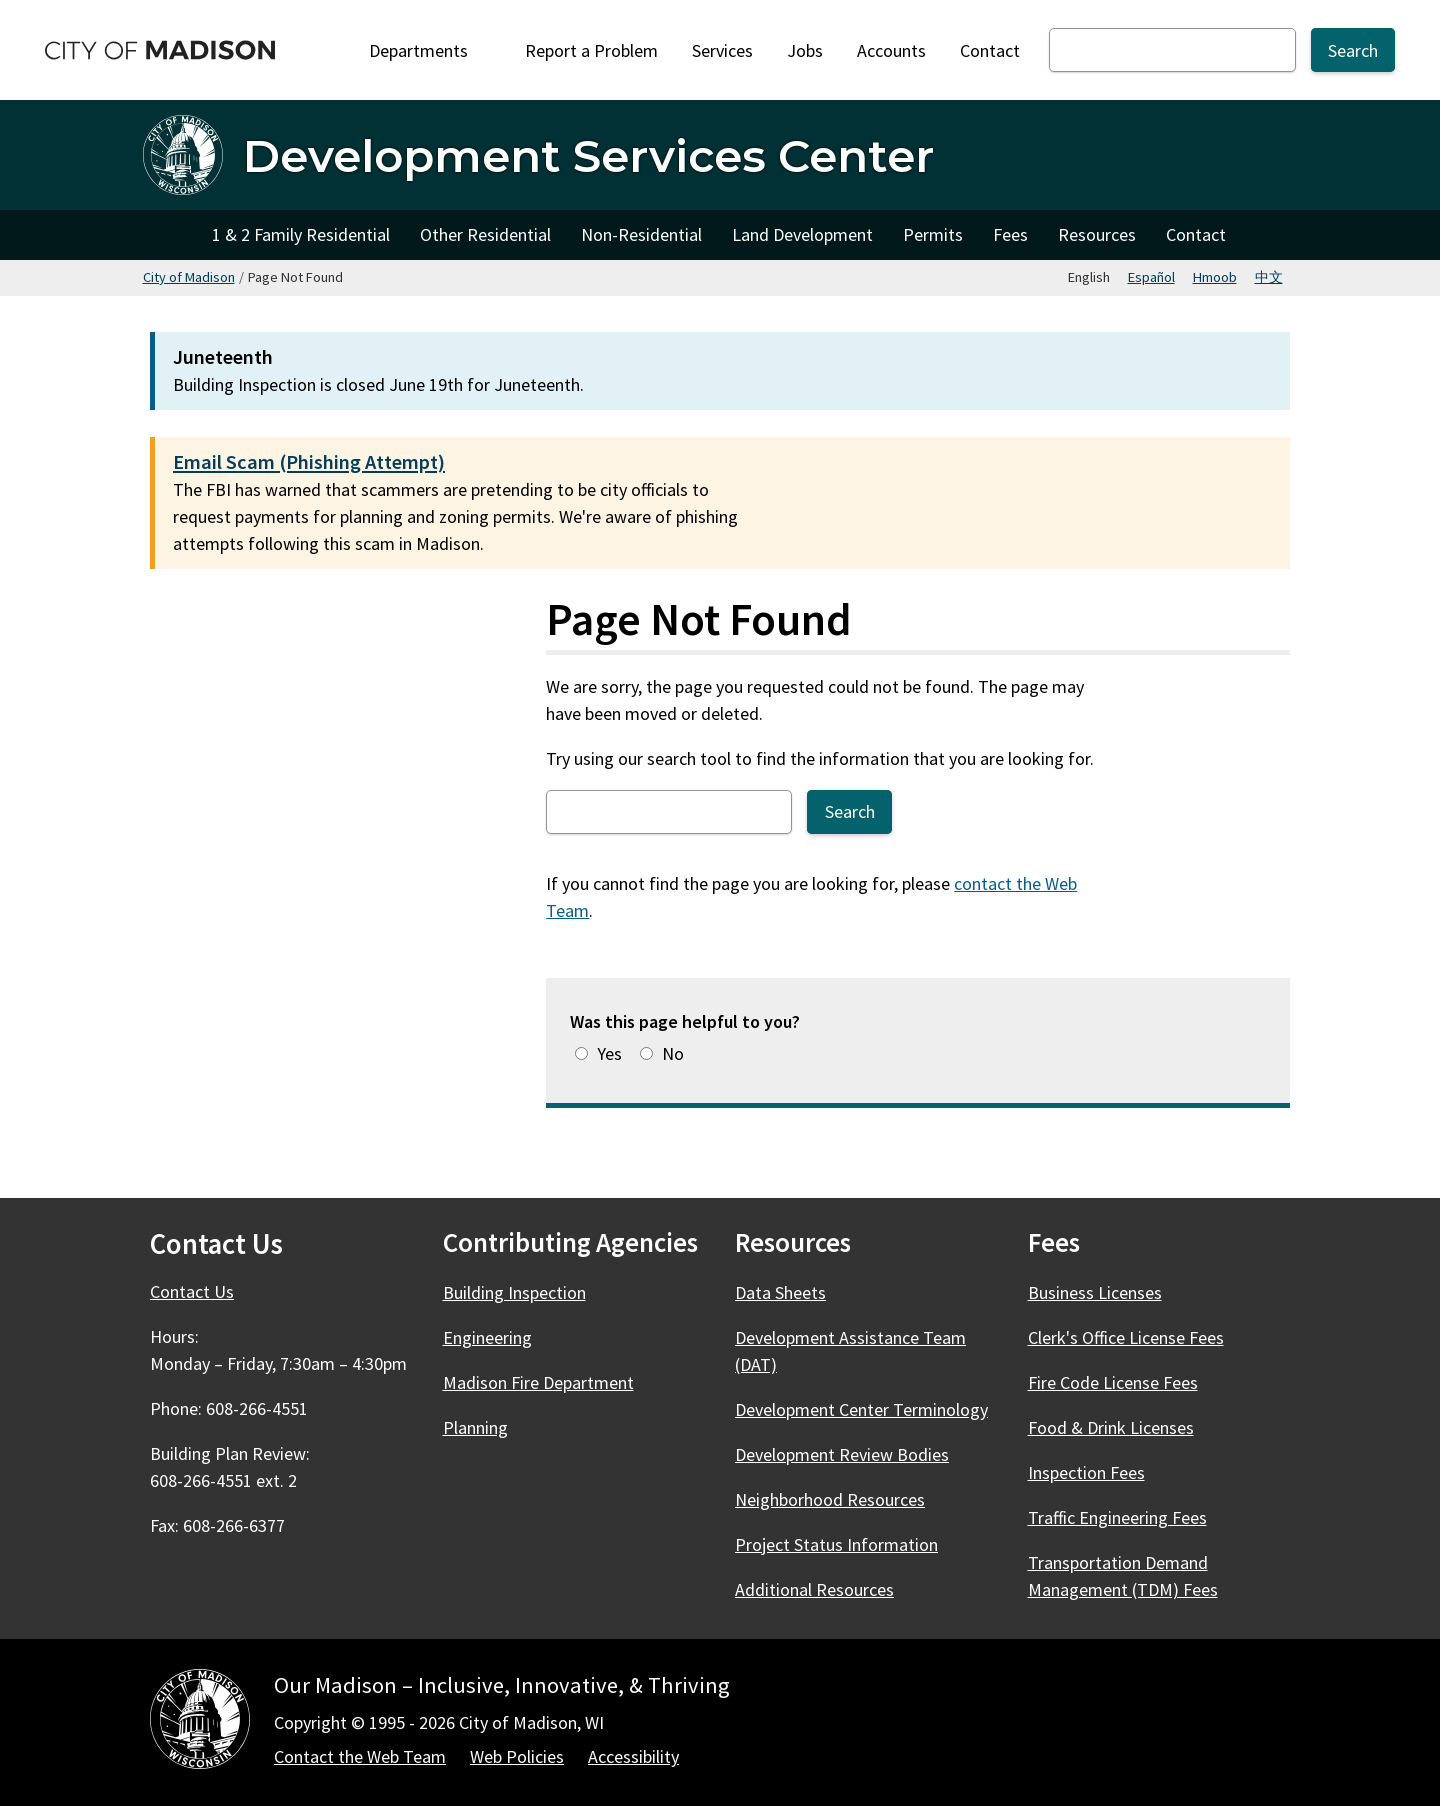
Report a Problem (591, 50)
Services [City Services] (722, 50)
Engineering (487, 1337)
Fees (1010, 234)
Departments (430, 50)
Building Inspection (514, 1292)
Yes (609, 1053)
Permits (933, 234)
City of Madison (189, 277)
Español (1151, 277)
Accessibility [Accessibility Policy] (633, 1756)
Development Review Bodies (842, 1454)
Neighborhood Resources (830, 1499)
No (673, 1053)
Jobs (805, 50)
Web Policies (517, 1756)
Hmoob (1215, 277)
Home (170, 235)
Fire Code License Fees (1113, 1382)
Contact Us (192, 1291)
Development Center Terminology (861, 1409)
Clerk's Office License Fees (1126, 1337)
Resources (1097, 234)
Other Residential (485, 234)
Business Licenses (1095, 1292)
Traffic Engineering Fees (1117, 1517)
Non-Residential (641, 234)
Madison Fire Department (538, 1382)
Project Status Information (836, 1544)
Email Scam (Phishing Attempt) (309, 462)
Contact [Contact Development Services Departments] (1196, 234)
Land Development (802, 234)
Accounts (891, 50)
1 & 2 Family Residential (301, 234)
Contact (990, 50)
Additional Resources (814, 1589)
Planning (475, 1427)
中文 (1269, 277)
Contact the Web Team (360, 1756)
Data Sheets (780, 1292)
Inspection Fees (1086, 1472)
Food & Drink (1122, 1427)
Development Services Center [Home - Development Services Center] (588, 155)
